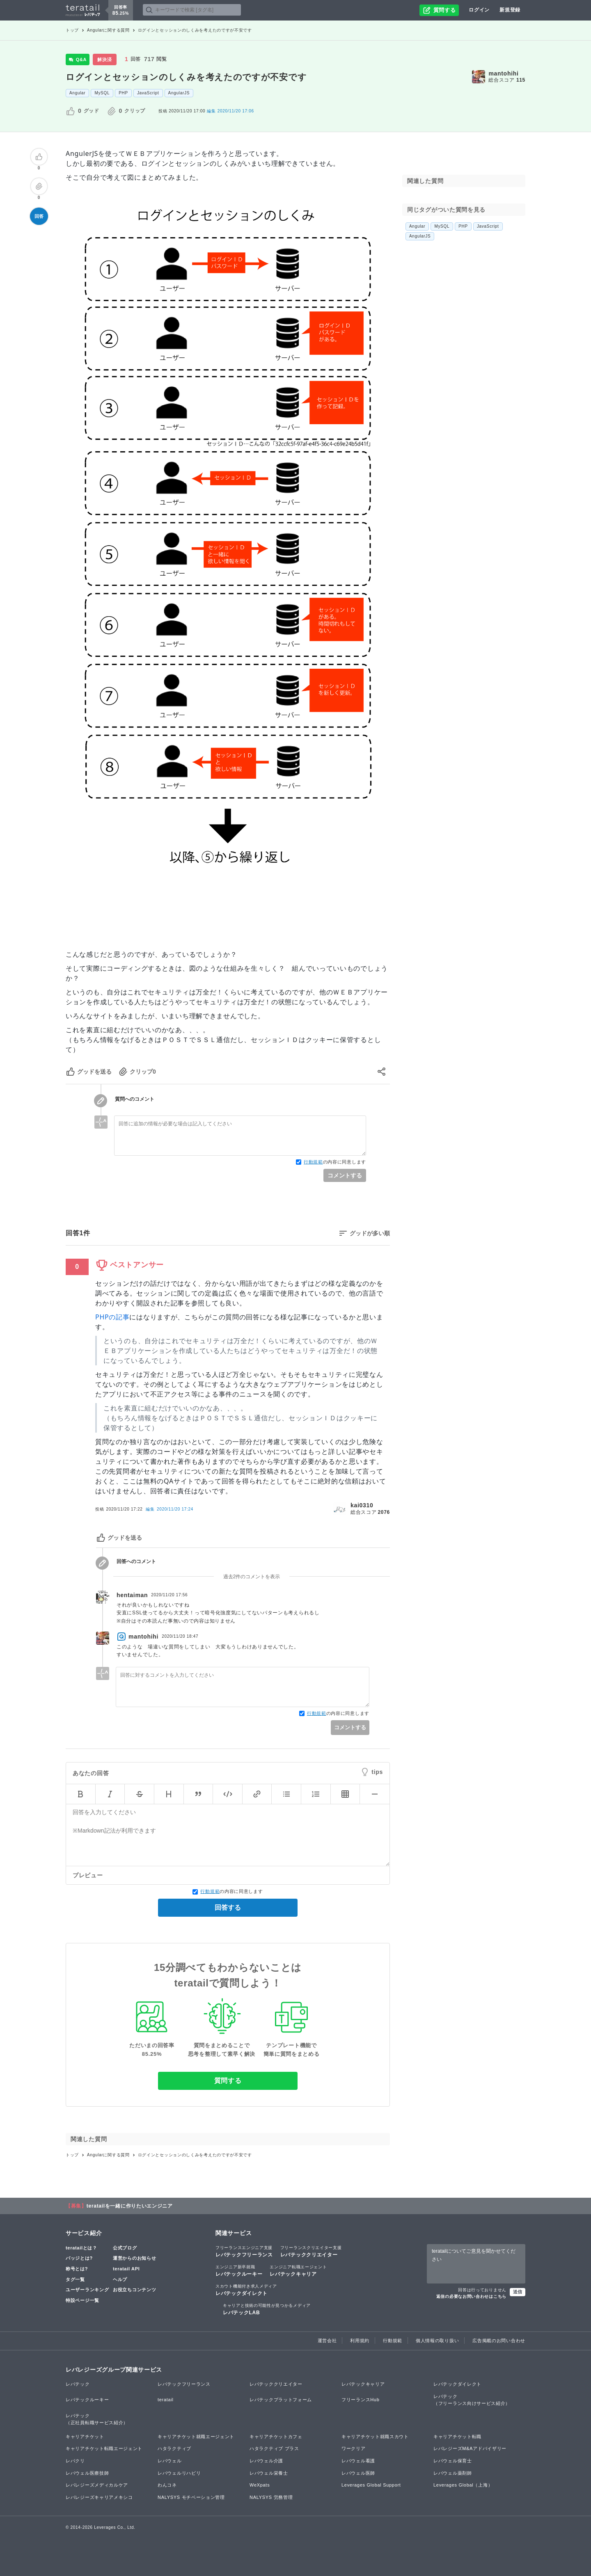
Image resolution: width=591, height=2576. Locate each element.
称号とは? (77, 2268)
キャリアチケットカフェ (276, 2436)
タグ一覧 (75, 2279)
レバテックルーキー (238, 2270)
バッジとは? (79, 2258)
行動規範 (313, 1161)
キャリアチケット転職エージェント (104, 2448)
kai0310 (361, 1505)
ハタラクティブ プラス (274, 2448)
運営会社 (327, 2340)
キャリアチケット (85, 2436)
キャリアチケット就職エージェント (196, 2436)
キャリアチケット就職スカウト (375, 2436)
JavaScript (148, 93)
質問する (228, 2080)
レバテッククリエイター (311, 2251)
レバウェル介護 (266, 2460)
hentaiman (132, 1595)
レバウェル (170, 2460)
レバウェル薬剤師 (452, 2473)
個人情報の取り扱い (437, 2340)
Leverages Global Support (371, 2484)
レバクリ (75, 2460)
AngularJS (179, 93)
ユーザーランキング (87, 2289)
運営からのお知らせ (134, 2258)
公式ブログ (125, 2247)
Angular (77, 93)
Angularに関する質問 (108, 30)
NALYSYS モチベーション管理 (191, 2497)
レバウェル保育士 (452, 2460)
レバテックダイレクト (246, 2289)
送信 (517, 2291)
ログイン (479, 10)
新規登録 (509, 10)
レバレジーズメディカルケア (97, 2484)
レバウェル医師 (358, 2473)
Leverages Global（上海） (462, 2484)
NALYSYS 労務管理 (271, 2497)
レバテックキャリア (298, 2270)
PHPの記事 (112, 1316)
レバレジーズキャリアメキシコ (99, 2497)
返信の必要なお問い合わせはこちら (471, 2296)
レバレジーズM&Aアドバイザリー (469, 2448)
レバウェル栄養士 (269, 2473)
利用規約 (359, 2340)
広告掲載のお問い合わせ (498, 2340)
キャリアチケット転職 (457, 2436)
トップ (72, 30)
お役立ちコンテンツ (134, 2289)
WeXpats (260, 2484)
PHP (123, 93)
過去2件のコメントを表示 (251, 1576)
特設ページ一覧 (82, 2300)
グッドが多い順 (370, 1233)
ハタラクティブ (174, 2448)
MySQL (102, 93)
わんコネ (167, 2484)
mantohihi (503, 73)
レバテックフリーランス (244, 2251)
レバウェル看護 (358, 2460)
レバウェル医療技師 (87, 2473)
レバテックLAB (267, 2308)
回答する (228, 1907)
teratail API (126, 2268)
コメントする (345, 1175)
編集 (169, 1509)
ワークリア (353, 2448)
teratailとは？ (81, 2247)
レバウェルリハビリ (179, 2473)
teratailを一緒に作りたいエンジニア (130, 2206)
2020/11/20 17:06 (230, 111)
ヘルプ (120, 2279)
